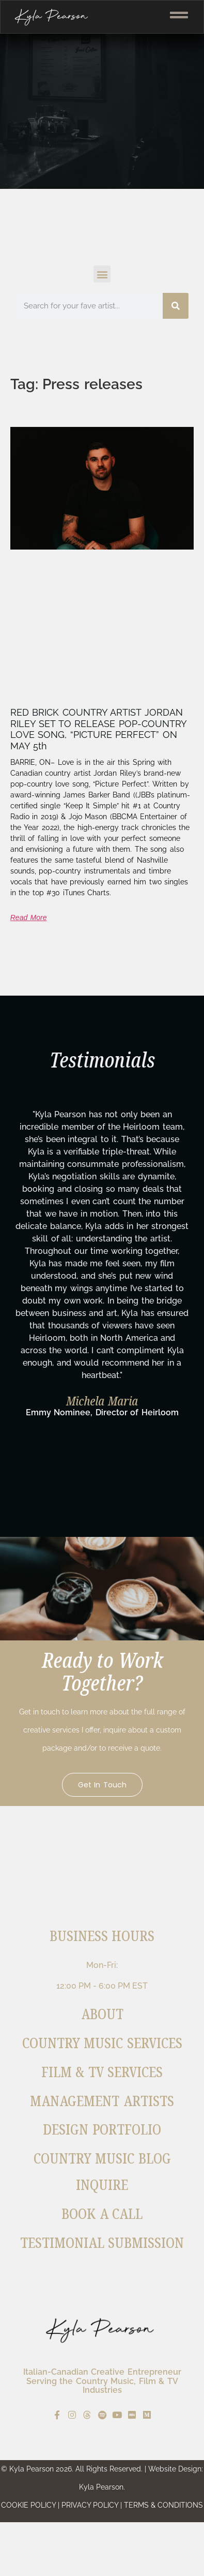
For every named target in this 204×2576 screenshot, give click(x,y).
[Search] (176, 306)
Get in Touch (102, 1785)
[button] (102, 274)
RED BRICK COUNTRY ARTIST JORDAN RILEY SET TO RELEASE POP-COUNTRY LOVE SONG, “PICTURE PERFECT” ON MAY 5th (98, 729)
